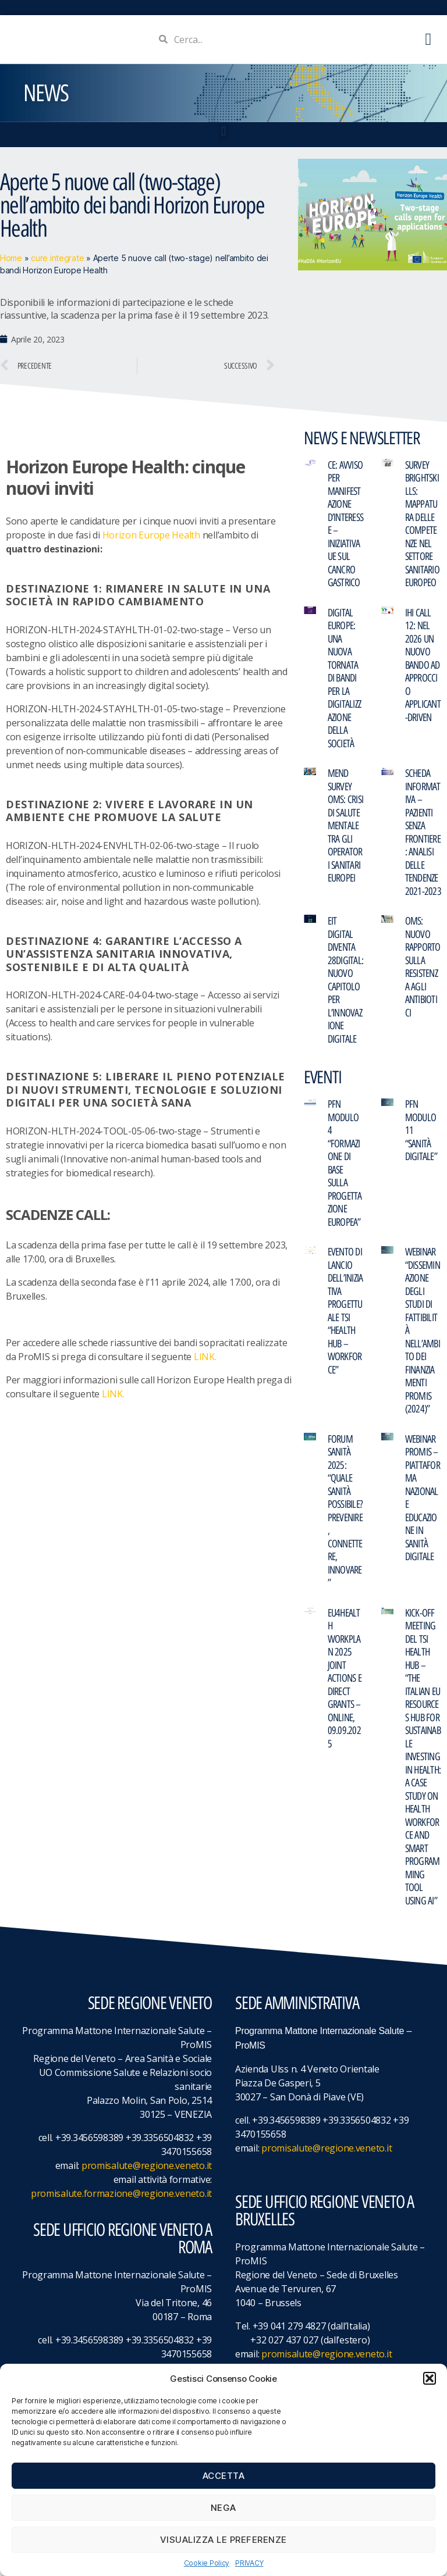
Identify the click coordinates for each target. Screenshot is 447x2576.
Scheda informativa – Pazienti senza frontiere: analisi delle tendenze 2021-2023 (423, 837)
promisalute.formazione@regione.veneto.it (121, 2198)
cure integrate (57, 262)
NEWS (45, 98)
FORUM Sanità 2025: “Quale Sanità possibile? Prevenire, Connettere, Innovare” (345, 1515)
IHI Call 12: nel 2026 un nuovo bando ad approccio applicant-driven (423, 670)
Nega (223, 2507)
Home (11, 262)
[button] (429, 2378)
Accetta (224, 2475)
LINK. (205, 1361)
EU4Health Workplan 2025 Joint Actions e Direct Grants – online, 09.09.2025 (344, 1683)
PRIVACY (249, 2563)
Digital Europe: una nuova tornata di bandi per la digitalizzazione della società (344, 683)
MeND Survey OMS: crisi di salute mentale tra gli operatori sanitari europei (346, 830)
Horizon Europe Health (151, 539)
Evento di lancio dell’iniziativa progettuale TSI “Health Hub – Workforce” (345, 1315)
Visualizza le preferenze (223, 2539)
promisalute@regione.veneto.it (146, 2170)
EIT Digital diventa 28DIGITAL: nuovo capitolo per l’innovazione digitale (346, 984)
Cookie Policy (207, 2563)
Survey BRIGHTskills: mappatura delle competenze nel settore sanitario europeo (422, 528)
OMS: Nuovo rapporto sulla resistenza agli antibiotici (423, 971)
